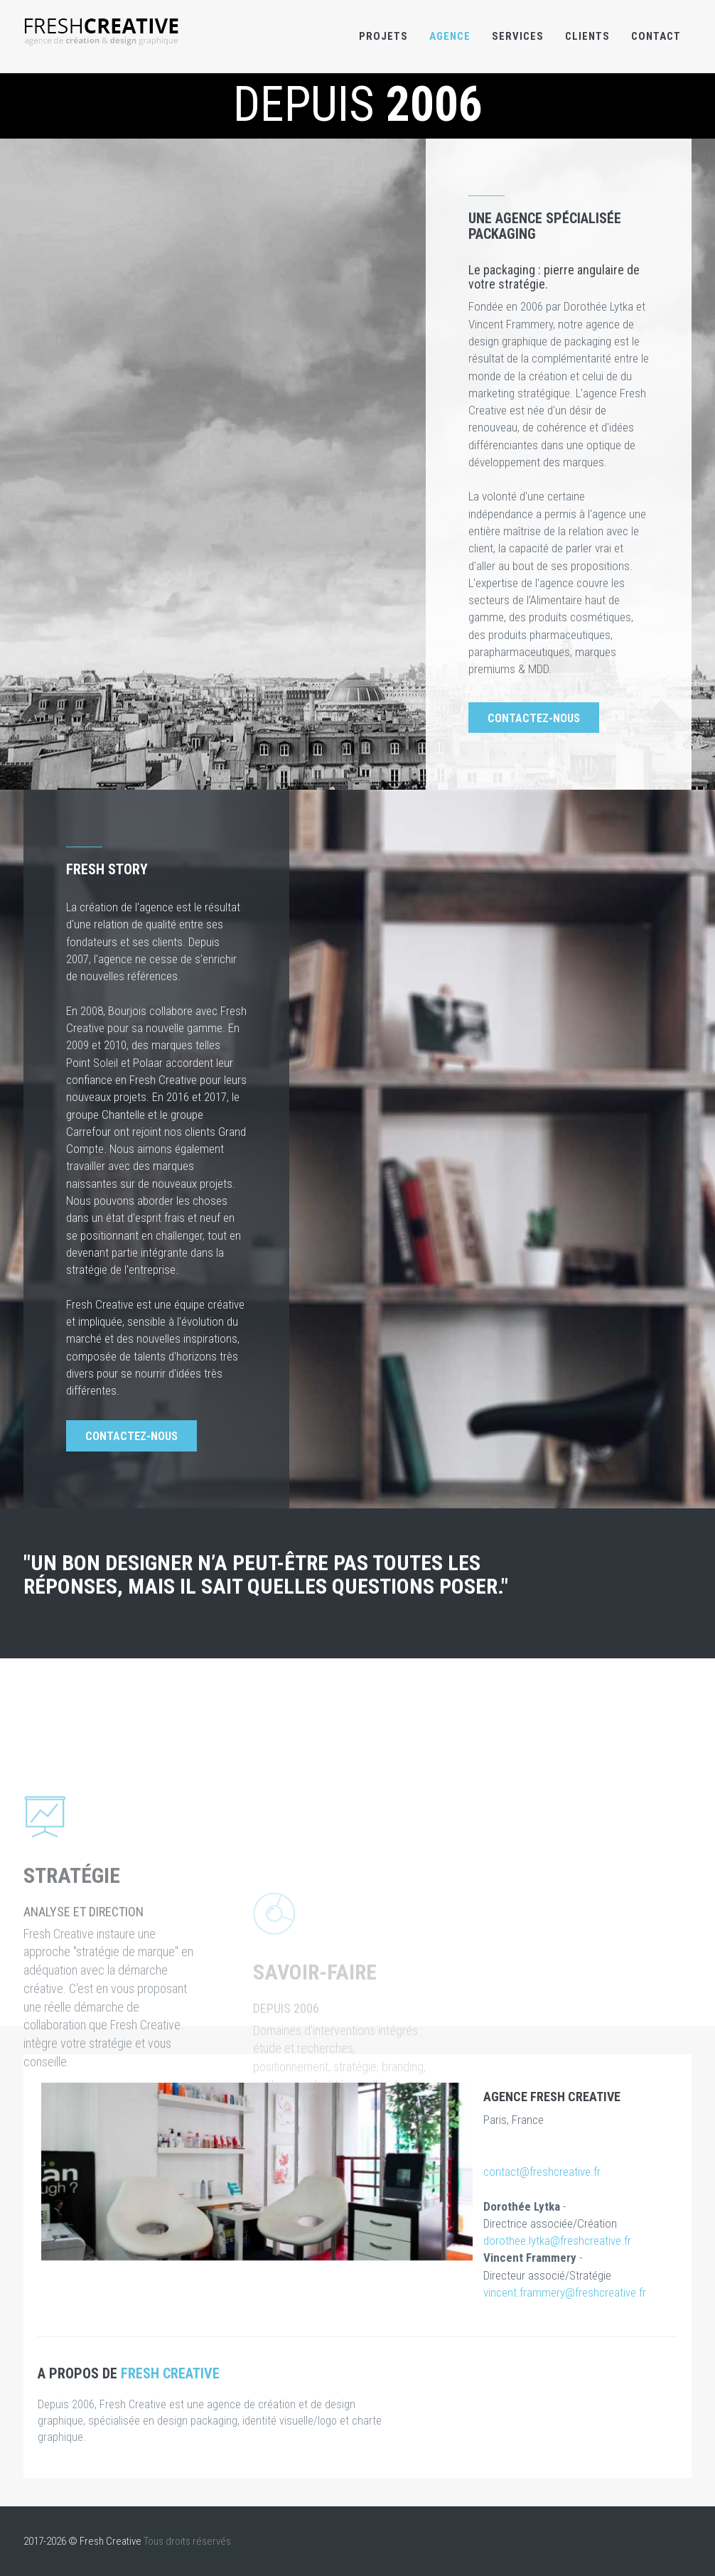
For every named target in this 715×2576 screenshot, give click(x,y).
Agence (450, 36)
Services (518, 36)
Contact (656, 36)
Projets (383, 36)
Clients (587, 36)
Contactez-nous (534, 718)
